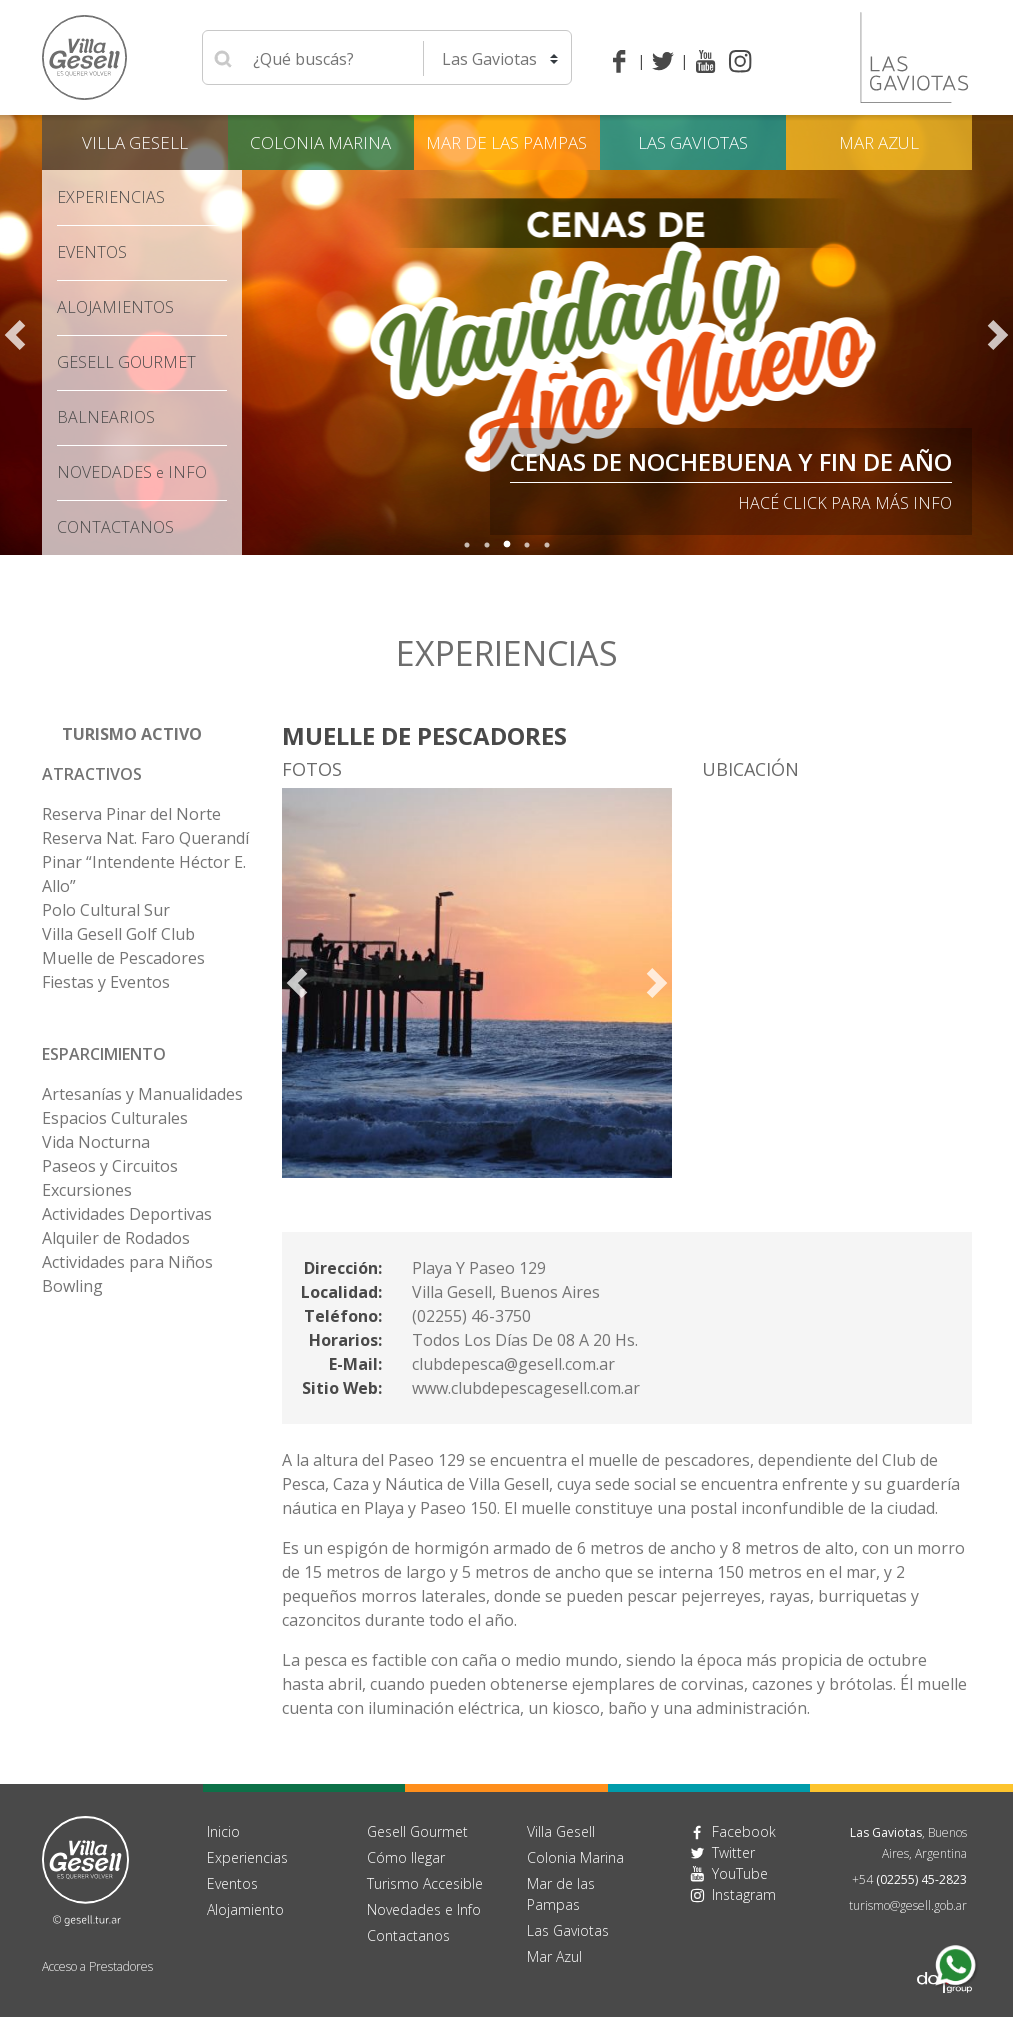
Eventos (92, 252)
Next (998, 335)
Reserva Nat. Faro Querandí (145, 838)
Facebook (744, 1831)
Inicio (223, 1831)
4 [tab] (527, 545)
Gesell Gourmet (126, 362)
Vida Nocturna (96, 1142)
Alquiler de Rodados (116, 1238)
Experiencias (111, 197)
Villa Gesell (135, 142)
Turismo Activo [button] (132, 734)
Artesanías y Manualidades (142, 1094)
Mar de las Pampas (506, 142)
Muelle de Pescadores (123, 958)
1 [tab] (467, 545)
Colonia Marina (320, 142)
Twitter (733, 1852)
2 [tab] (487, 545)
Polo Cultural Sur (106, 910)
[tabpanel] (506, 335)
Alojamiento (245, 1909)
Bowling (72, 1286)
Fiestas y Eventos (106, 982)
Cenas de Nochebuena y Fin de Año (731, 461)
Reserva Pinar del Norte (131, 814)
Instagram (744, 1894)
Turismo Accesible (425, 1883)
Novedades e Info (424, 1909)
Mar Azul (879, 142)
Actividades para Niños (127, 1262)
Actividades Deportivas (127, 1214)
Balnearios (106, 417)
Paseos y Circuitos (110, 1166)
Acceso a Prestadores (97, 1966)
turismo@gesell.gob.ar (908, 1905)
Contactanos (408, 1935)
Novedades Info (132, 472)
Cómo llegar (406, 1857)
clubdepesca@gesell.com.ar (513, 1364)
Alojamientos (115, 307)
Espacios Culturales (115, 1118)
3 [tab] (507, 545)
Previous (15, 335)
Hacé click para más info (845, 503)
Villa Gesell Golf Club (118, 934)
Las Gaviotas (693, 142)
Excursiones (87, 1190)
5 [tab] (547, 545)
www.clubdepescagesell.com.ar (526, 1388)
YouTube (740, 1873)
